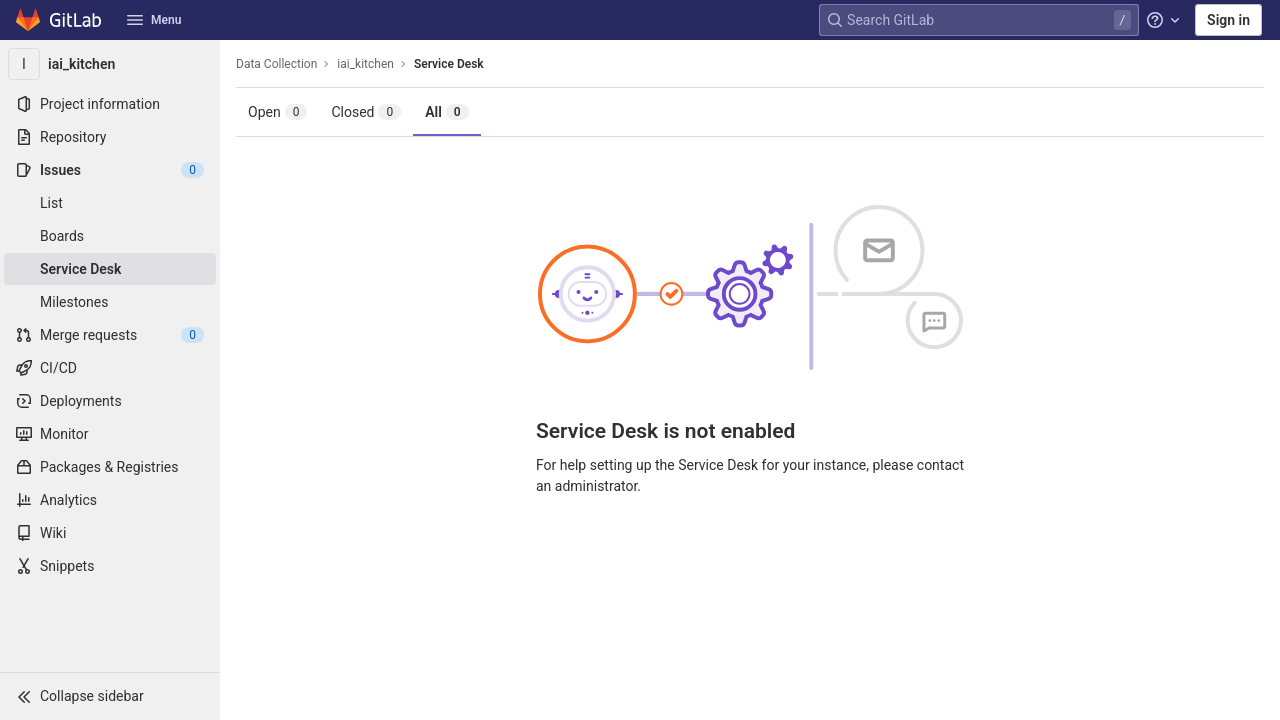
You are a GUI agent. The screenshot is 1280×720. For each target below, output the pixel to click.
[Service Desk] (110, 269)
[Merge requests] (110, 335)
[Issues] (110, 170)
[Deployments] (110, 401)
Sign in (1228, 20)
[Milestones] (110, 302)
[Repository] (110, 137)
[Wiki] (110, 533)
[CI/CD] (110, 368)
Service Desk (449, 64)
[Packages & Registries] (110, 467)
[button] (110, 696)
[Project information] (110, 104)
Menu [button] (154, 20)
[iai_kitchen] (110, 64)
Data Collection (276, 64)
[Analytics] (110, 500)
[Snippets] (110, 566)
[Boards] (110, 236)
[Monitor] (110, 434)
